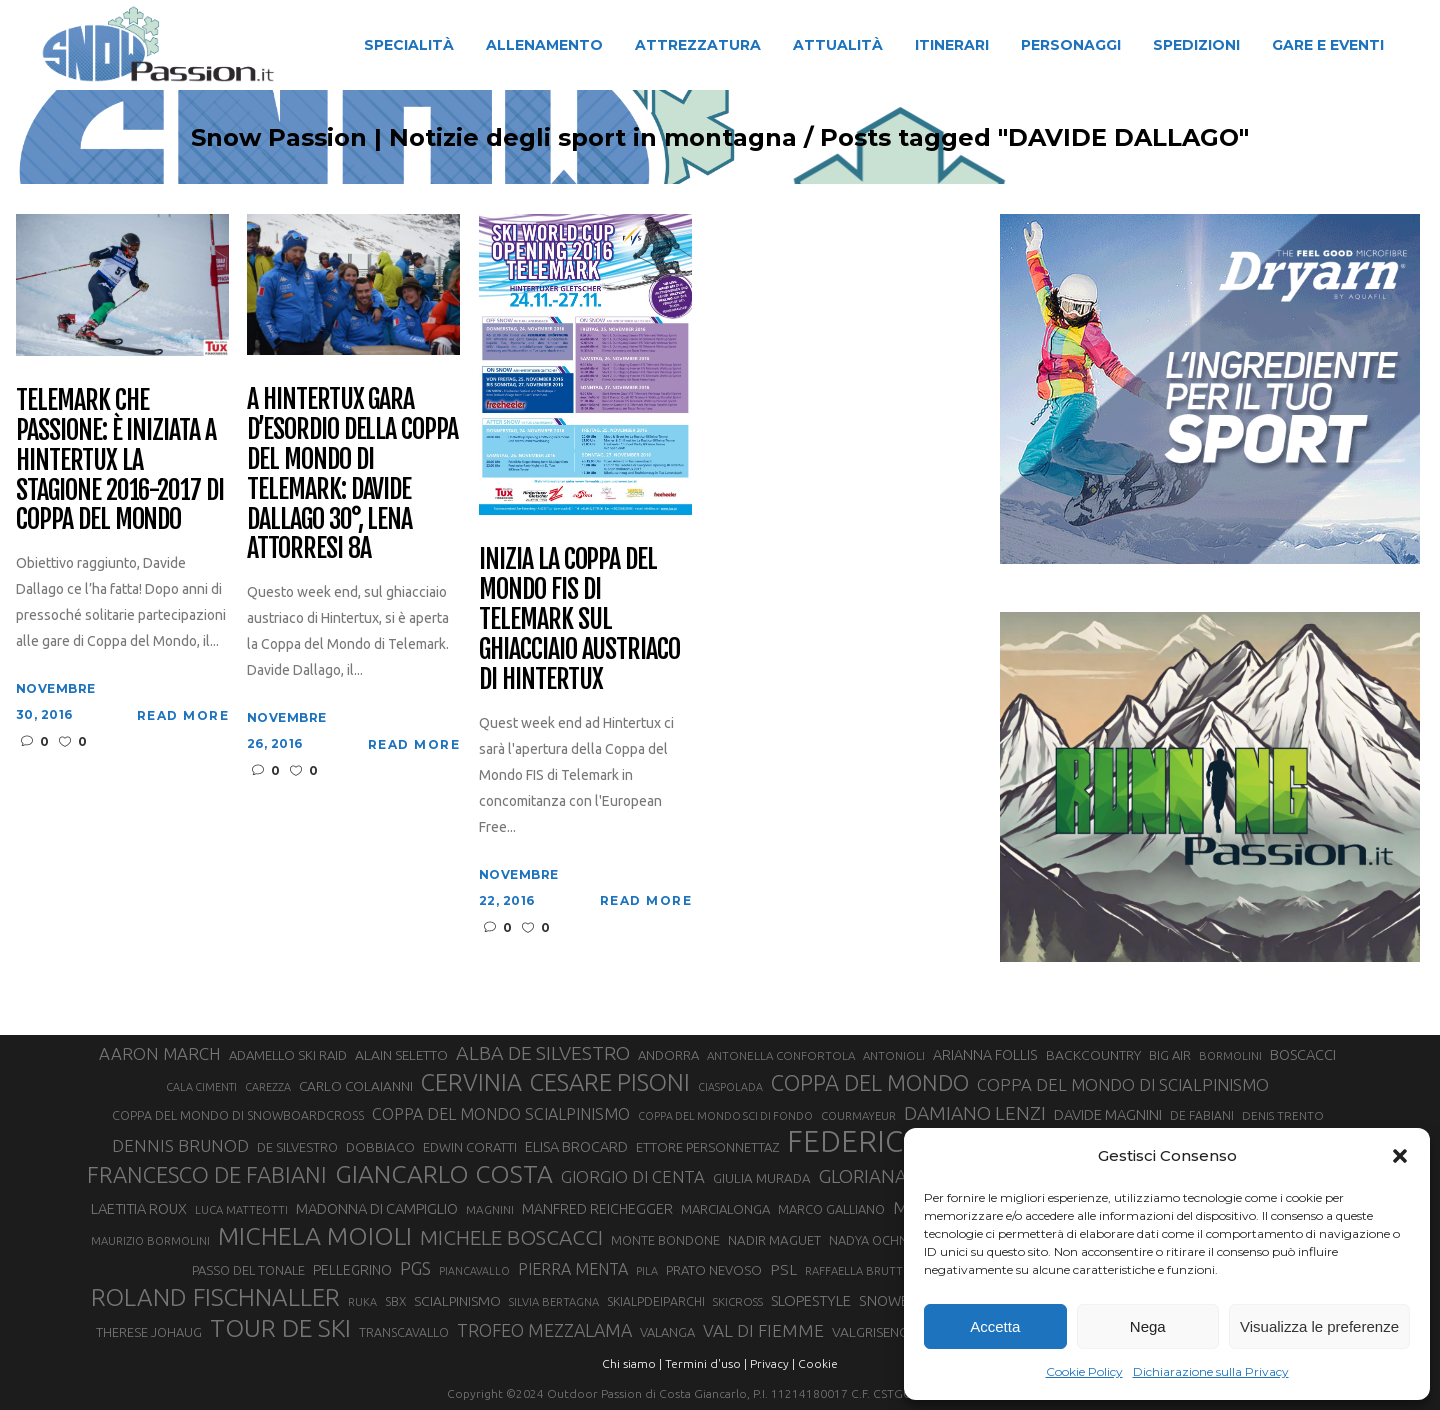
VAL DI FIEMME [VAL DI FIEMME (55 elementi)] (763, 1330)
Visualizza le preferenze (1319, 1326)
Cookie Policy (1084, 1371)
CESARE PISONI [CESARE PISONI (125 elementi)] (610, 1083)
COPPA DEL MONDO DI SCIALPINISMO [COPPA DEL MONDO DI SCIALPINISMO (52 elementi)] (1123, 1084)
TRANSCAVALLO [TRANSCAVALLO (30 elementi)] (404, 1332)
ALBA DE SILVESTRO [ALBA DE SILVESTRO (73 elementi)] (543, 1053)
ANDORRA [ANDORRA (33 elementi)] (668, 1055)
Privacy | (772, 1363)
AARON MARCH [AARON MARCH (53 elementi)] (160, 1053)
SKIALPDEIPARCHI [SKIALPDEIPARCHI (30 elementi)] (656, 1301)
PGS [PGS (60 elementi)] (415, 1268)
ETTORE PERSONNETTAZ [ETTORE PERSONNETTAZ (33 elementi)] (707, 1147)
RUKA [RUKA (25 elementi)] (362, 1302)
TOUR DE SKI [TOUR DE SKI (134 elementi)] (280, 1328)
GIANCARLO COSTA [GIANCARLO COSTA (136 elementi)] (444, 1174)
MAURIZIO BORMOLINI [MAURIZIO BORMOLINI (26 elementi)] (150, 1241)
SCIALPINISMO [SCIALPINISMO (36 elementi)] (457, 1301)
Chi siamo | (632, 1363)
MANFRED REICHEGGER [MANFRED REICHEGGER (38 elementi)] (597, 1209)
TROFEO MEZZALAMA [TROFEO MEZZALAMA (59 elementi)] (544, 1330)
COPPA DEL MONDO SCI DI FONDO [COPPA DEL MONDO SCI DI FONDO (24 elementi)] (725, 1116)
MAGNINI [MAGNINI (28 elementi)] (490, 1209)
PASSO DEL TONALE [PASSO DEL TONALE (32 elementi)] (248, 1270)
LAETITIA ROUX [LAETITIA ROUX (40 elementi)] (139, 1208)
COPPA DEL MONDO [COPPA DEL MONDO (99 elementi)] (870, 1083)
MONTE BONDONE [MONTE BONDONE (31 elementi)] (665, 1240)
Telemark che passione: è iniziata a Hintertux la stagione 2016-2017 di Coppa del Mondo (120, 460)
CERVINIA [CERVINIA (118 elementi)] (471, 1082)
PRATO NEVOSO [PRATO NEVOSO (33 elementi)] (714, 1270)
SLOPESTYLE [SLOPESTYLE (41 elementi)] (811, 1300)
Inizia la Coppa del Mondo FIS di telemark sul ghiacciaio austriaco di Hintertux (579, 619)
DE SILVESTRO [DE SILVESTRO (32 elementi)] (297, 1147)
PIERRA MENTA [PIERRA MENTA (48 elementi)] (573, 1269)
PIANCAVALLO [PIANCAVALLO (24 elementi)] (474, 1271)
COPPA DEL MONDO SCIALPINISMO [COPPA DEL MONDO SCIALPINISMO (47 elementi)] (501, 1114)
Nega (1148, 1326)
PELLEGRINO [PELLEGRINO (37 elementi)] (352, 1270)
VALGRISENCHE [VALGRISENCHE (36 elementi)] (878, 1332)
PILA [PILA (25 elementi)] (647, 1271)
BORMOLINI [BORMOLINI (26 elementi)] (1230, 1056)
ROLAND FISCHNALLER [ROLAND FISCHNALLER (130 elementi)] (215, 1297)
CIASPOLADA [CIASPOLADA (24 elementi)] (730, 1087)
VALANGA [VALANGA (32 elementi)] (667, 1332)
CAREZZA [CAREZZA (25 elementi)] (268, 1087)
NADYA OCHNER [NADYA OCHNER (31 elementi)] (876, 1240)
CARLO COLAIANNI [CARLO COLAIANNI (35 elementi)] (356, 1086)
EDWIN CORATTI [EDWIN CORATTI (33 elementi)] (470, 1147)
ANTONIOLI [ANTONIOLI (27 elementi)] (894, 1055)
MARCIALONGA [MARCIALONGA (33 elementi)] (725, 1209)
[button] (1400, 1156)
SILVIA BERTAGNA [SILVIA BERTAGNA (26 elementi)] (554, 1302)
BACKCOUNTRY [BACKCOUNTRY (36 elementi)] (1093, 1055)
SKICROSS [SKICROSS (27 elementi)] (738, 1301)
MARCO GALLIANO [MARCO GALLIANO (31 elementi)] (831, 1209)
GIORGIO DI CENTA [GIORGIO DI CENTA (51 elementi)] (633, 1176)
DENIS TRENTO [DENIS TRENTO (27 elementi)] (1283, 1115)
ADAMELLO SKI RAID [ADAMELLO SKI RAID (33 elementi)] (288, 1055)
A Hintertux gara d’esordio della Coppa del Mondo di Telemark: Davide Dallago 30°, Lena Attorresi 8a (352, 474)
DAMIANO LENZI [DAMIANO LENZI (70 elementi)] (975, 1113)
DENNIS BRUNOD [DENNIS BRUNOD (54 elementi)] (180, 1145)
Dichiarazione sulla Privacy (1211, 1371)
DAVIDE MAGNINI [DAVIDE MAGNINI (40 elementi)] (1108, 1114)
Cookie (818, 1363)
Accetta (995, 1326)
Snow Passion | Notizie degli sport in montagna (450, 138)
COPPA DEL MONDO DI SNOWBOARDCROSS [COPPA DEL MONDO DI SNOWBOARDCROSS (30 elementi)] (238, 1115)
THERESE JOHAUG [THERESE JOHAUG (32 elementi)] (149, 1332)
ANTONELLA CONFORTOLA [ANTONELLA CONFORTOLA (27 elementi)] (781, 1055)
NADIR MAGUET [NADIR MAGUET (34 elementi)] (774, 1240)
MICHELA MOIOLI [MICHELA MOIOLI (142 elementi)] (315, 1236)
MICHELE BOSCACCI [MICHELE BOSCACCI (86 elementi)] (511, 1237)
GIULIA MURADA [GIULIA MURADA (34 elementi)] (762, 1178)
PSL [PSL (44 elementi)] (783, 1269)
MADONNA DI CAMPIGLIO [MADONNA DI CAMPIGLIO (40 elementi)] (377, 1208)
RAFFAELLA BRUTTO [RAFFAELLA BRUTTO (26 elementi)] (858, 1271)
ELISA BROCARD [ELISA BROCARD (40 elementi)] (576, 1146)
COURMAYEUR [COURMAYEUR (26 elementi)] (858, 1116)
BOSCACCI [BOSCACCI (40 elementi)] (1303, 1054)
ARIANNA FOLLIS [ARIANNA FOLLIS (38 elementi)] (985, 1055)
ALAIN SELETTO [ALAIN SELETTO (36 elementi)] (401, 1055)
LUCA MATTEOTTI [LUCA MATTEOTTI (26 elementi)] (241, 1210)
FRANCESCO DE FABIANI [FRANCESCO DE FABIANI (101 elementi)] (207, 1174)
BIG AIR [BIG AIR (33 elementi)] (1170, 1055)
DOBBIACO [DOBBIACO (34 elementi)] (380, 1147)
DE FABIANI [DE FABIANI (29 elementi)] (1202, 1115)
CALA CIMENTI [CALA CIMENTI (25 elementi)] (201, 1087)
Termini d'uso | (706, 1363)
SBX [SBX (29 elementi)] (395, 1301)
